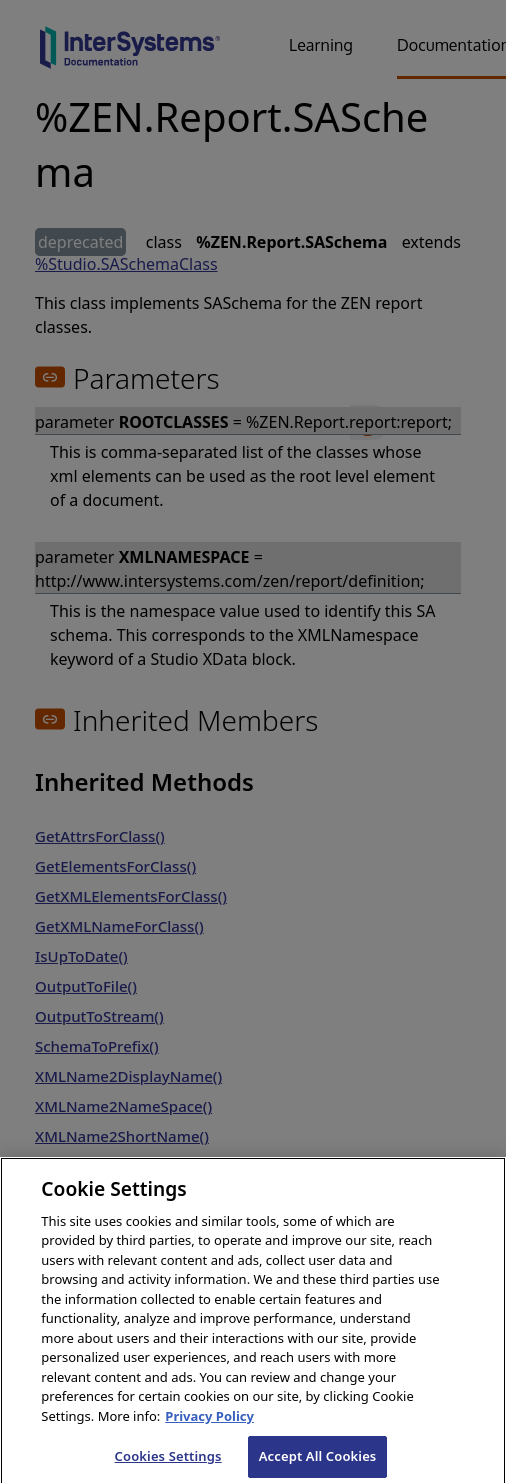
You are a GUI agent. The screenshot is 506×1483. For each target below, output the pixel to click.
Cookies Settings (168, 1462)
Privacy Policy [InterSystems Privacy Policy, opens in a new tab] (209, 1422)
